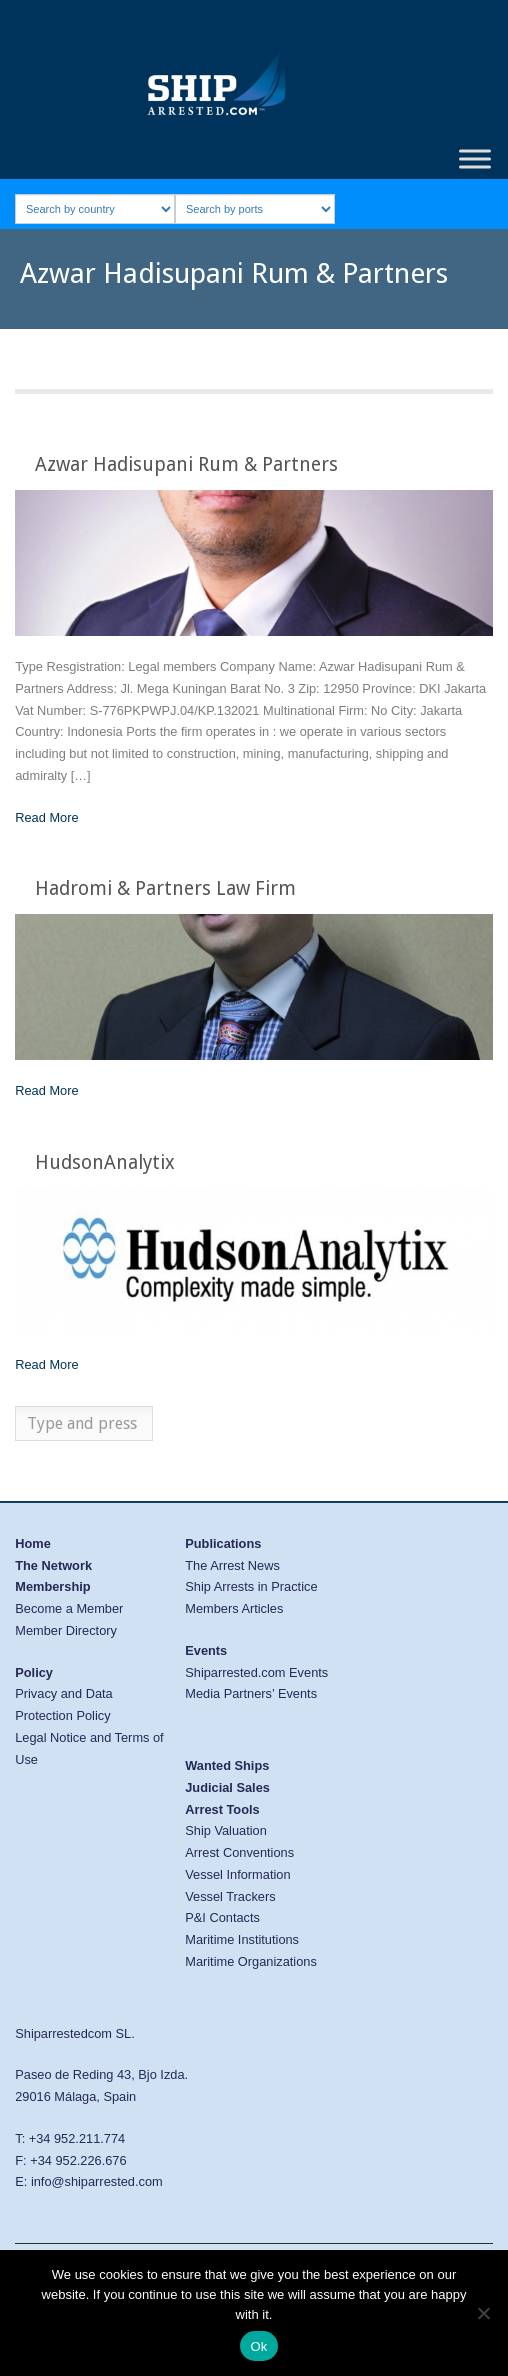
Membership (52, 1586)
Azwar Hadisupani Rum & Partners (186, 464)
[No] (483, 2313)
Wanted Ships (227, 1765)
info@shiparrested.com (97, 2181)
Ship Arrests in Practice (251, 1586)
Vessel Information (237, 1874)
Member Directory (66, 1630)
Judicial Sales (227, 1787)
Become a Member (69, 1608)
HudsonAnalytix (105, 1162)
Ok (258, 2346)
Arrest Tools (222, 1809)
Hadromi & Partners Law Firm (165, 888)
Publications (223, 1543)
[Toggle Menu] (475, 158)
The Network (53, 1565)
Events (206, 1650)
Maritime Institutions (242, 1939)
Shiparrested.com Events (256, 1672)
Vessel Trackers (230, 1896)
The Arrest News (232, 1565)
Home (33, 1543)
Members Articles (234, 1608)
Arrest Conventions (239, 1852)
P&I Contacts (222, 1917)
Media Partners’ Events (251, 1693)
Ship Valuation (226, 1830)
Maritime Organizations (251, 1961)
